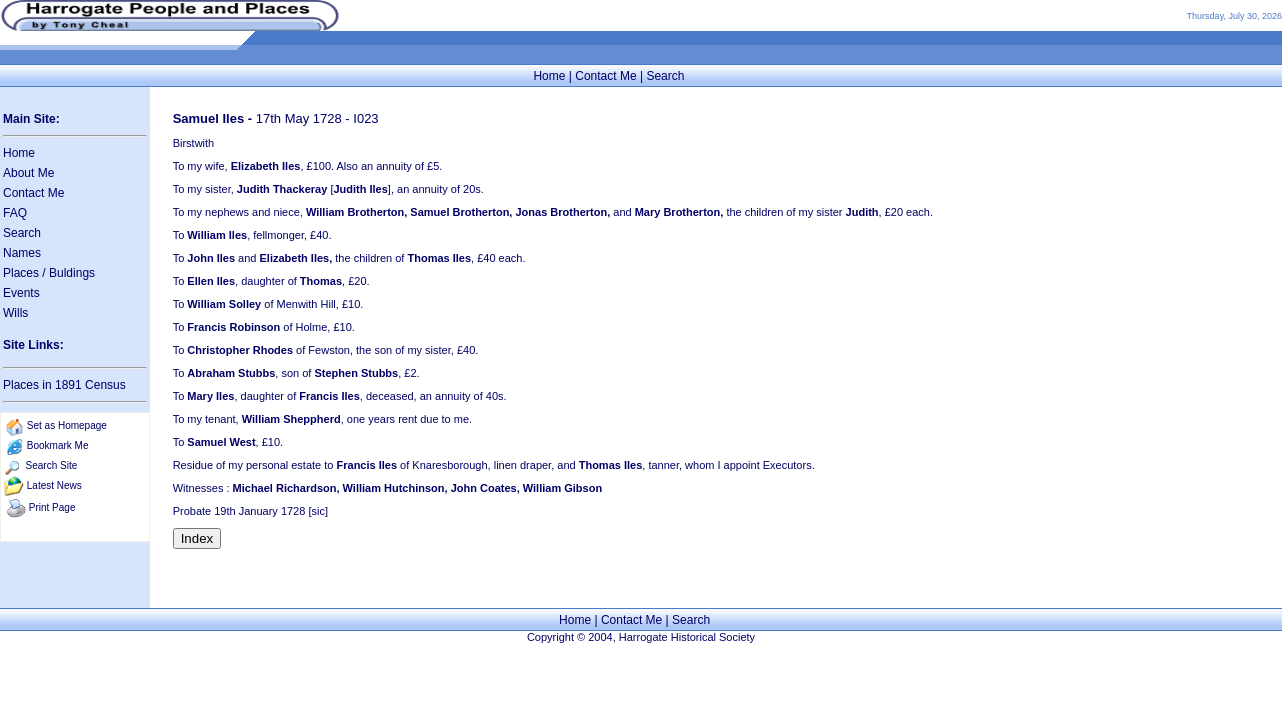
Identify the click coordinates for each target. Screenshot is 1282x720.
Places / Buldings (49, 273)
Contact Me (605, 76)
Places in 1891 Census (64, 385)
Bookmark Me (58, 445)
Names (22, 253)
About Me (28, 173)
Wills (15, 313)
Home (549, 76)
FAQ (15, 213)
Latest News (54, 485)
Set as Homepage (67, 425)
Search (665, 76)
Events (21, 293)
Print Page (52, 507)
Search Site (52, 465)
